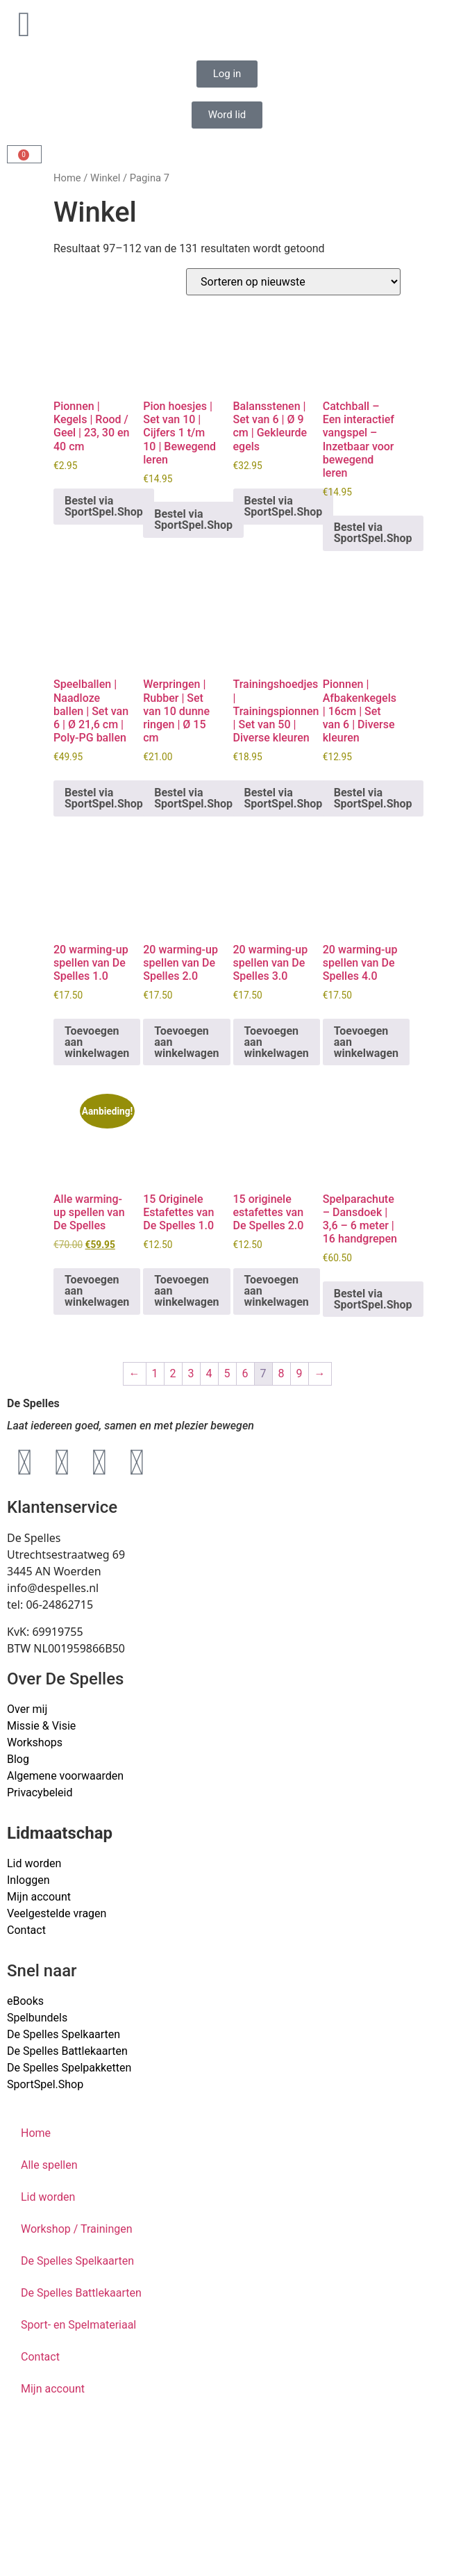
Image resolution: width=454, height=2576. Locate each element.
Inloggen (28, 1880)
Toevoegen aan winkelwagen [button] (97, 1042)
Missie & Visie (41, 1725)
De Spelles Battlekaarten (81, 2292)
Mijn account (39, 1896)
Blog (18, 1759)
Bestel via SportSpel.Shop (104, 506)
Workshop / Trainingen (77, 2228)
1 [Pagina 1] (155, 1373)
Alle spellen (49, 2165)
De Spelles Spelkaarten (77, 2260)
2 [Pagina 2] (173, 1373)
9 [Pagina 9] (299, 1373)
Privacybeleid (39, 1792)
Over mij (27, 1709)
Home (67, 178)
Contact (26, 1930)
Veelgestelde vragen (56, 1913)
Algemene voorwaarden (65, 1775)
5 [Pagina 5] (227, 1373)
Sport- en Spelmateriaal (78, 2324)
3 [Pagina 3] (191, 1373)
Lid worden (34, 1863)
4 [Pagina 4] (209, 1373)
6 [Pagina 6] (245, 1373)
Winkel (105, 178)
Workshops (34, 1742)
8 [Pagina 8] (281, 1373)
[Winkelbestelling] (293, 281)
